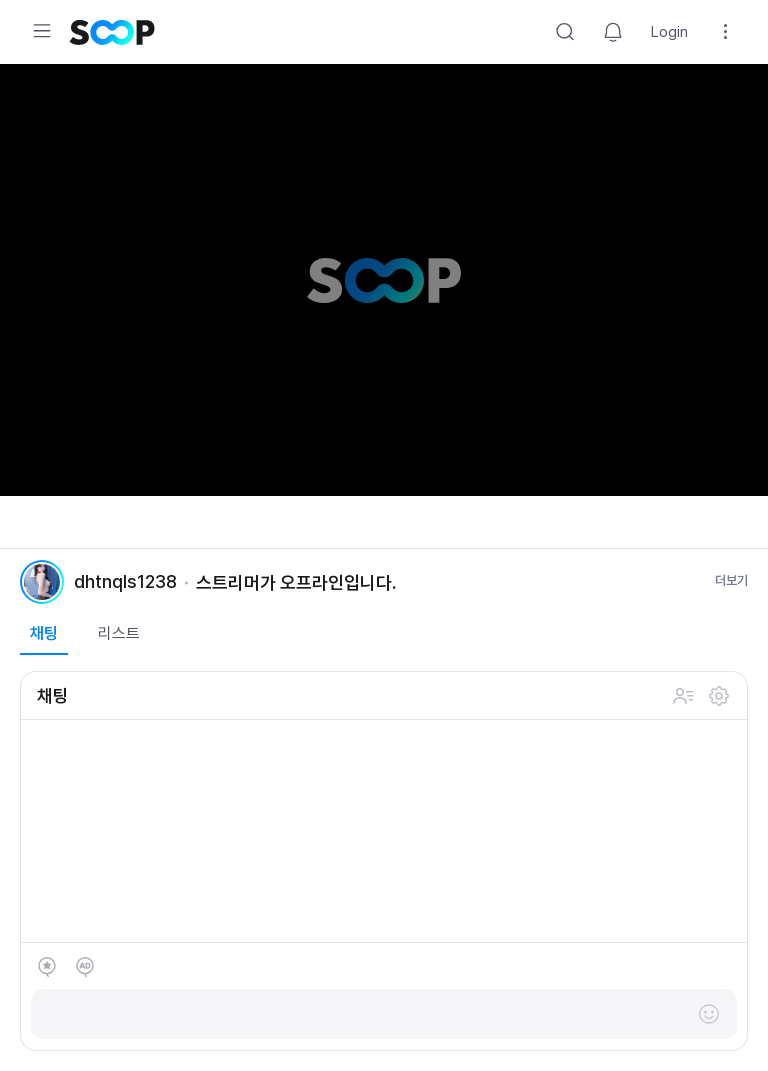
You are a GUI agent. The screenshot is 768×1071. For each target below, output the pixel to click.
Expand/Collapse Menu (42, 31)
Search (565, 32)
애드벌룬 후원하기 (85, 967)
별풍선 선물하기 (47, 967)
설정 (719, 696)
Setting (726, 32)
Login (669, 32)
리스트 (119, 633)
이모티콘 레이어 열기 (709, 1014)
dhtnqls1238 (125, 581)
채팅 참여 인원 (683, 696)
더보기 (731, 580)
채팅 (44, 633)
